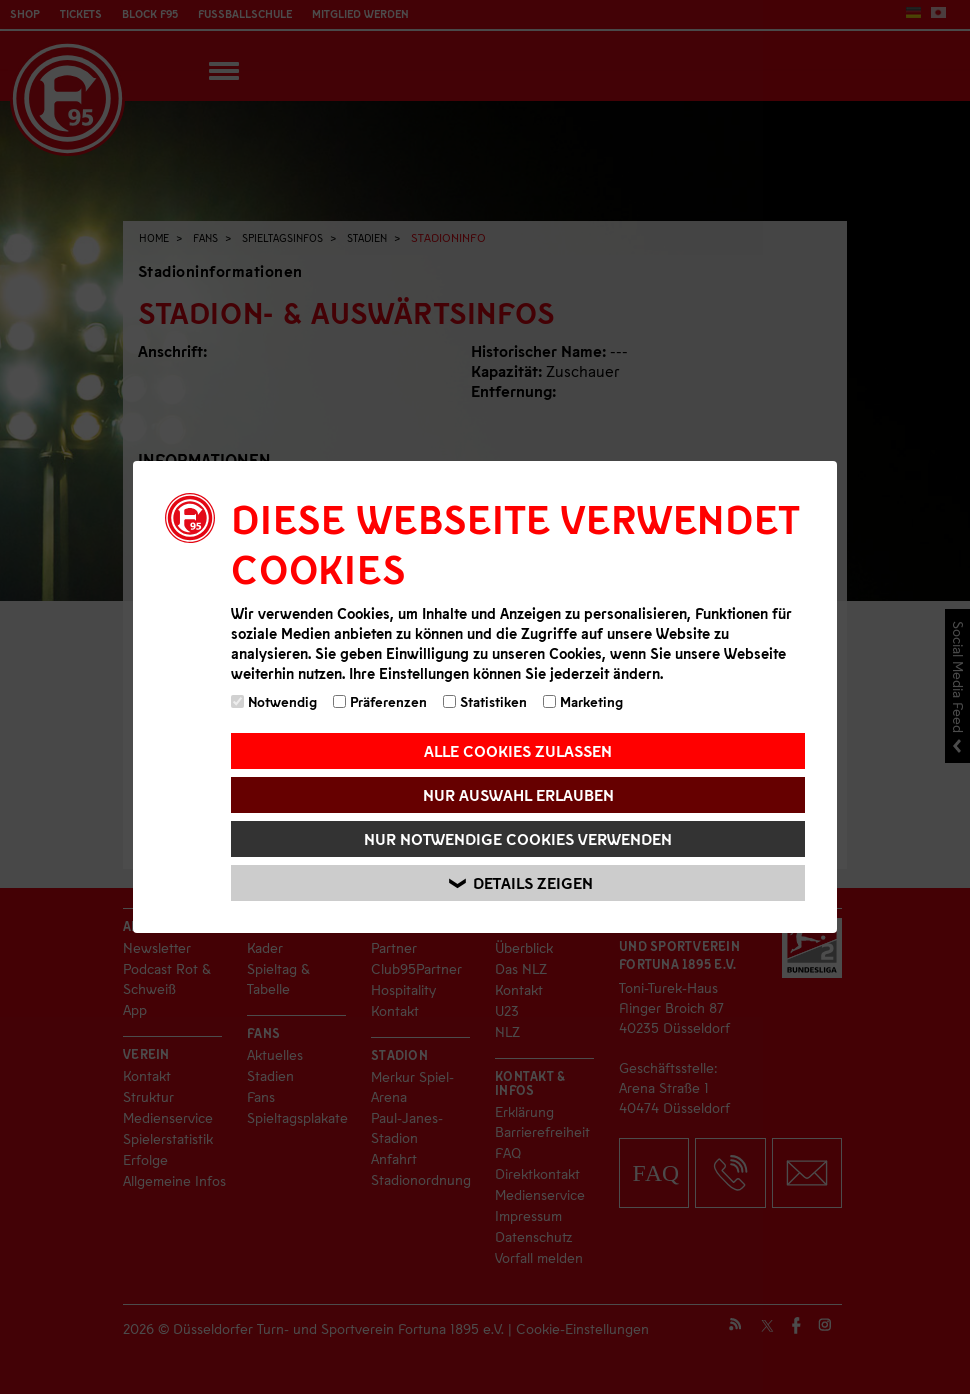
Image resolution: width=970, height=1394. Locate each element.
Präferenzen (380, 701)
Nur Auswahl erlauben (518, 794)
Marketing (583, 701)
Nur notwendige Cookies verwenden (518, 838)
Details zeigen (521, 883)
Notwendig (274, 701)
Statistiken (485, 701)
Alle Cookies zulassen (518, 750)
